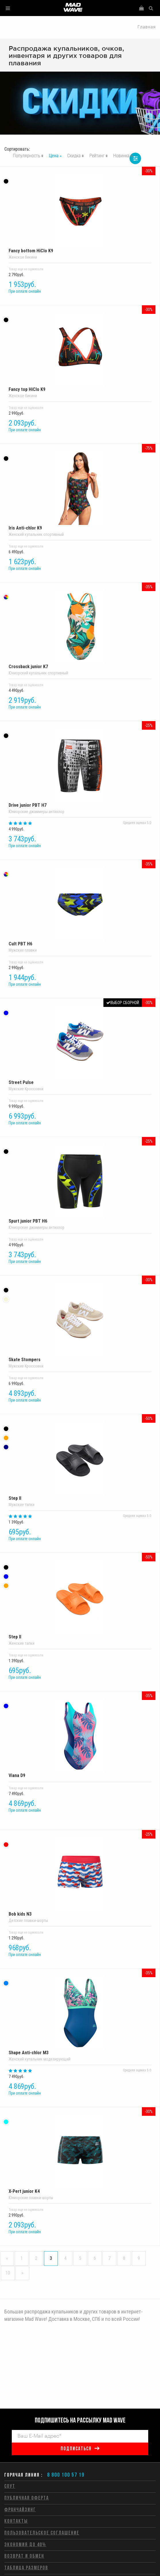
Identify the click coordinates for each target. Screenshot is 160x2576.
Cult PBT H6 (80, 906)
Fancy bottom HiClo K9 (80, 213)
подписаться (76, 2449)
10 (7, 2273)
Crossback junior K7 (80, 629)
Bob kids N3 (80, 1877)
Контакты (16, 2521)
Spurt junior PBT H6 (80, 1184)
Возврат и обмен (24, 2556)
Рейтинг (97, 155)
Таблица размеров (26, 2568)
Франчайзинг (20, 2510)
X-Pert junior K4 (80, 2154)
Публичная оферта (26, 2498)
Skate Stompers (80, 1322)
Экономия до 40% (25, 2545)
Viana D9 (80, 1738)
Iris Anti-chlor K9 (80, 491)
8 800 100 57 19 (65, 2475)
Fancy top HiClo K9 (80, 352)
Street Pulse (80, 1045)
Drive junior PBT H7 (80, 768)
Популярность (26, 155)
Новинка (121, 155)
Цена (54, 155)
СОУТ (9, 2486)
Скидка (74, 155)
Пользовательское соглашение (41, 2533)
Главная (146, 27)
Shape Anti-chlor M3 (80, 2015)
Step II (80, 1461)
